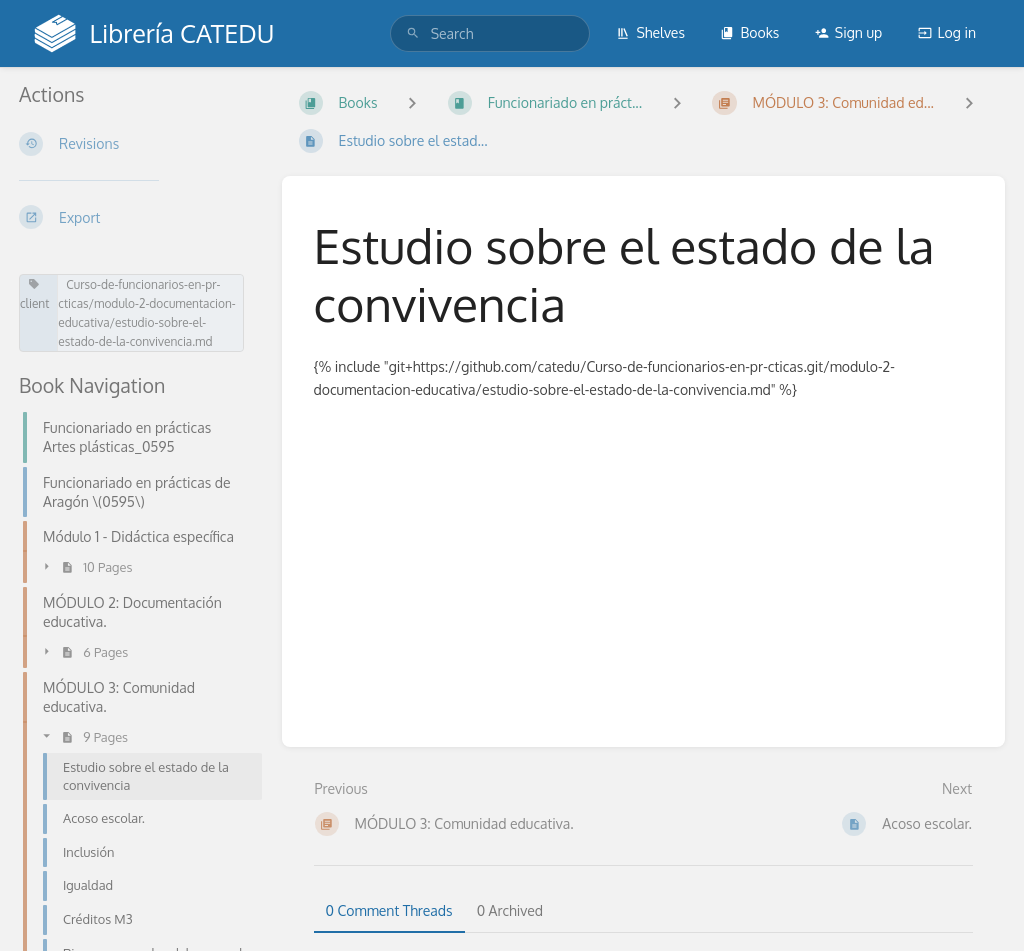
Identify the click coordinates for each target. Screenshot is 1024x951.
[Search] (413, 33)
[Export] (134, 217)
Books (749, 32)
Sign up (848, 32)
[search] (490, 33)
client (34, 294)
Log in (947, 32)
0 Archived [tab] (510, 910)
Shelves (650, 32)
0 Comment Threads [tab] (389, 910)
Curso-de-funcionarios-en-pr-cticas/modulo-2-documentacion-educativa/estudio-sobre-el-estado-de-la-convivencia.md (146, 313)
